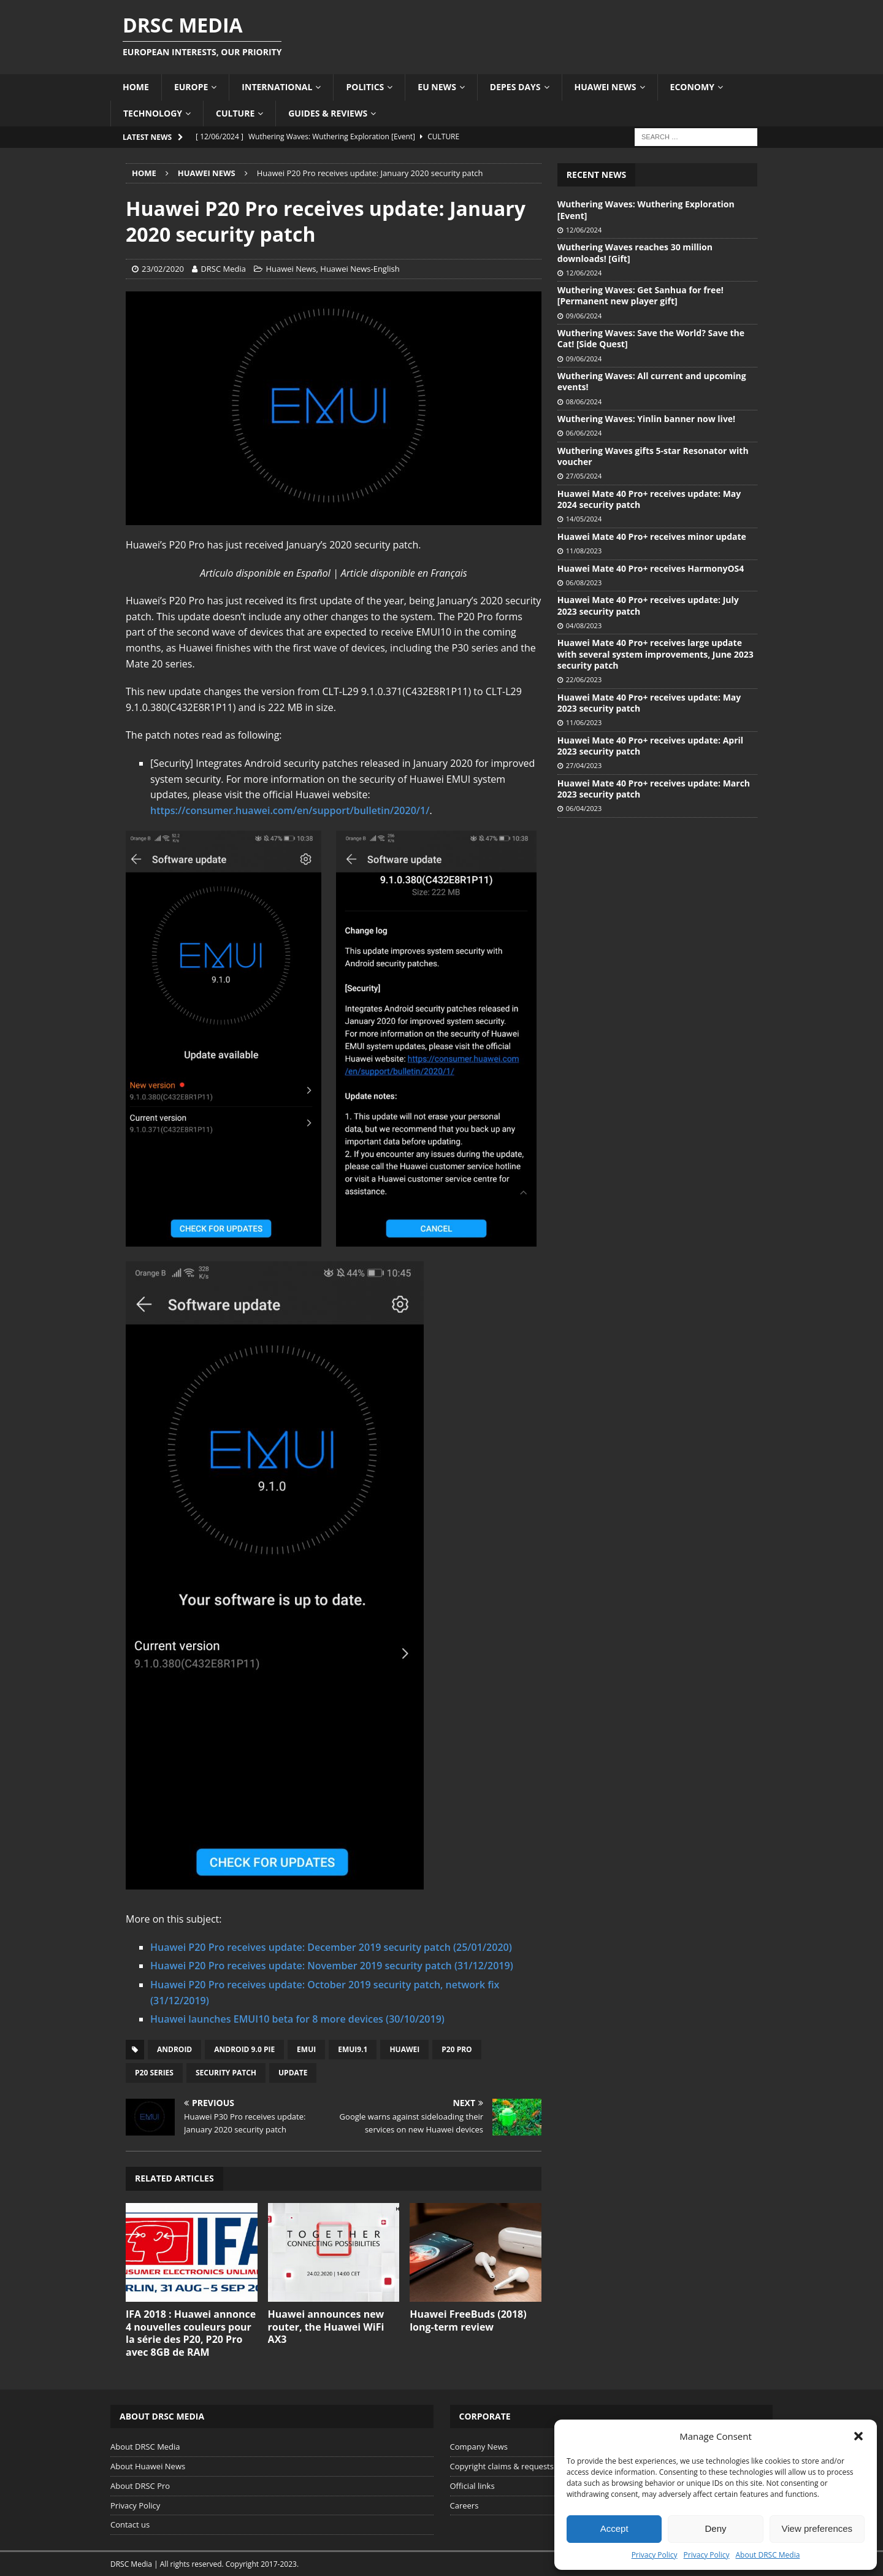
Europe (191, 87)
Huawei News (605, 87)
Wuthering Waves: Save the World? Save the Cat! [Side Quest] (650, 338)
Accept (614, 2528)
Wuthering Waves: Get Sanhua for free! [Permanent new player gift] (640, 295)
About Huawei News (147, 2466)
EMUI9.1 (352, 2049)
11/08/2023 (584, 550)
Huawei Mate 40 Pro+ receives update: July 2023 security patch (648, 605)
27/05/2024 (584, 475)
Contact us (130, 2524)
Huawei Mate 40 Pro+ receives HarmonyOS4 (650, 568)
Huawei (404, 2049)
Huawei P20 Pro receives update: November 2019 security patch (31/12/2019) (331, 1965)
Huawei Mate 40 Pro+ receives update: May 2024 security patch (649, 499)
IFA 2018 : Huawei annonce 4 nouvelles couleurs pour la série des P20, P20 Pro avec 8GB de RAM (191, 2333)
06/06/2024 (584, 432)
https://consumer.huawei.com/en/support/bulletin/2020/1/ (289, 810)
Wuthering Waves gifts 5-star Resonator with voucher (653, 456)
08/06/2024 (584, 401)
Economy (692, 87)
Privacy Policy (655, 2555)
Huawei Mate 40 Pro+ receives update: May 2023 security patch (649, 702)
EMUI (306, 2049)
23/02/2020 (163, 268)
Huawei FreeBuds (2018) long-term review (468, 2320)
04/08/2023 (584, 625)
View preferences (817, 2528)
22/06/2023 (584, 679)
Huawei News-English (359, 268)
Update (292, 2072)
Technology (152, 113)
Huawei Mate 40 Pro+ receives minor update (651, 536)
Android (174, 2049)
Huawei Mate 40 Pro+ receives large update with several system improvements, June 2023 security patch (655, 654)
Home (136, 87)
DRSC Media (223, 268)
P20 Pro (457, 2049)
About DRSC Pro (140, 2485)
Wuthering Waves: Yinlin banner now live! (646, 419)
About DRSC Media (768, 2555)
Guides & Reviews (327, 113)
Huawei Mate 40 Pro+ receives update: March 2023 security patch (653, 788)
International (277, 87)
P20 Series (154, 2072)
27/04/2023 (584, 765)
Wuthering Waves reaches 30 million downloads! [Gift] (635, 252)
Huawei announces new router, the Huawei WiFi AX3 (326, 2327)
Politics (365, 87)
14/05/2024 (584, 518)
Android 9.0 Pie (244, 2049)
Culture (235, 113)
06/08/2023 (584, 582)
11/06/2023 (584, 722)
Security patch (226, 2072)
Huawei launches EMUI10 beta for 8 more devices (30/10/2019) (297, 2019)
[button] (858, 2436)
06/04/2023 (584, 808)
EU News (437, 87)
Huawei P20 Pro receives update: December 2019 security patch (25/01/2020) (331, 1947)
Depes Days (515, 87)
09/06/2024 (584, 315)
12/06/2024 (584, 229)
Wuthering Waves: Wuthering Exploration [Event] (646, 209)
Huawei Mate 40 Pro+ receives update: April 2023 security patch (650, 745)
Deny (715, 2528)
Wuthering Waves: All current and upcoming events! (651, 381)
